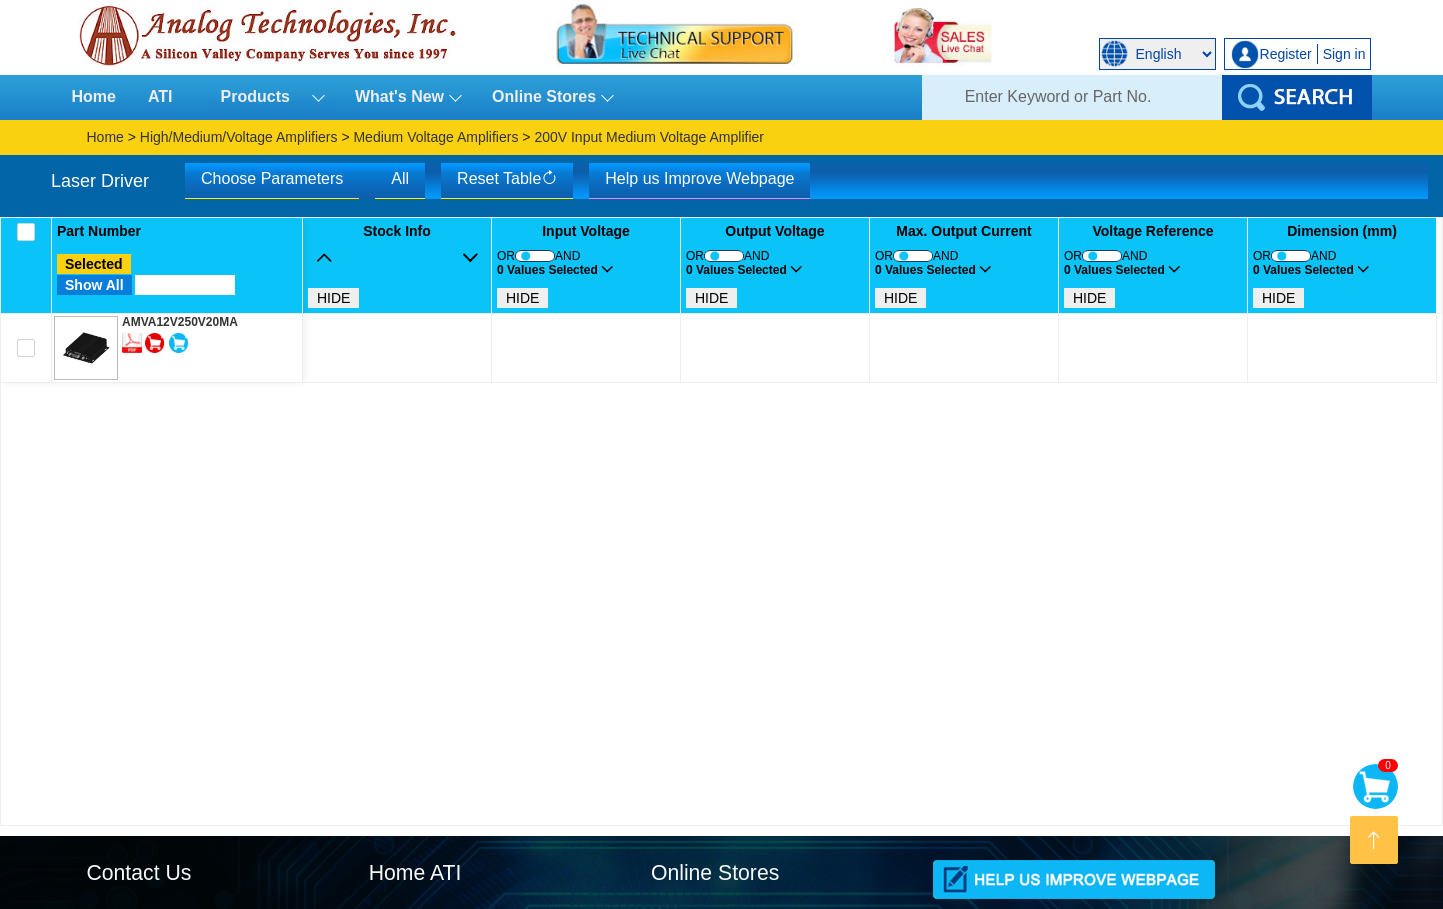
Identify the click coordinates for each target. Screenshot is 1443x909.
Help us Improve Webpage (699, 178)
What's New (399, 96)
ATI (160, 96)
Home (94, 96)
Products (264, 96)
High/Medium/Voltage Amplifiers (239, 137)
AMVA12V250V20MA (180, 322)
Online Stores (544, 96)
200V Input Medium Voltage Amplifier (649, 137)
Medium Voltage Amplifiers (435, 137)
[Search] (1072, 97)
